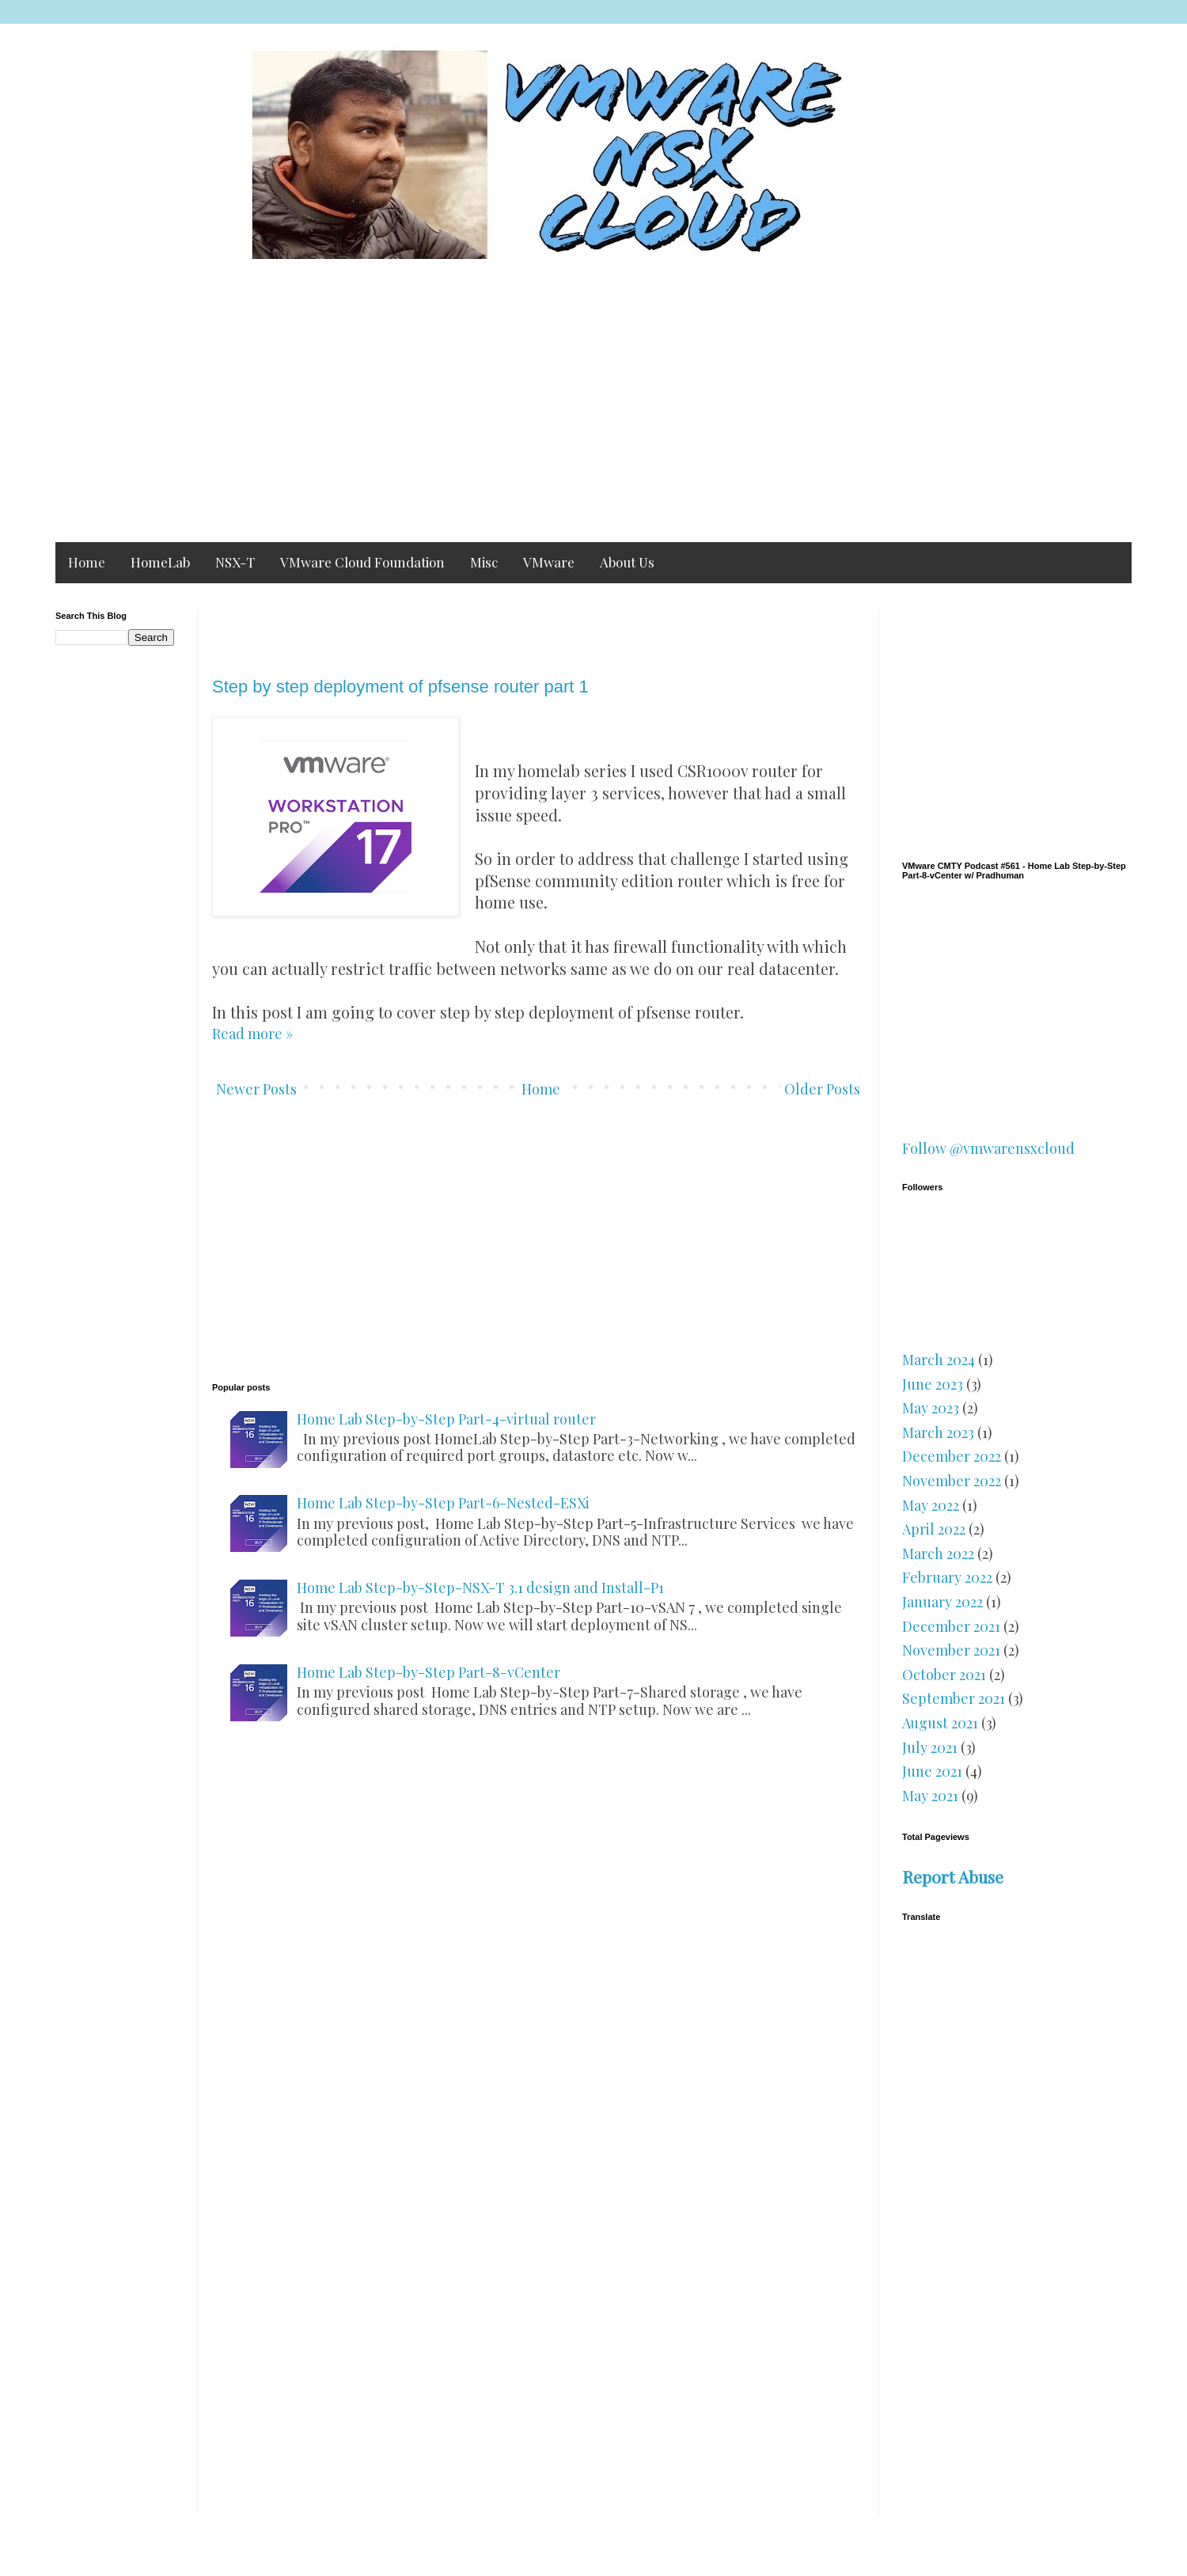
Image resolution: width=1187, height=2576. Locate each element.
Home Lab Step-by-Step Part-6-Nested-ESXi (443, 1502)
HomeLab (160, 562)
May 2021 (930, 1795)
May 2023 (930, 1407)
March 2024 (938, 1359)
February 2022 (947, 1577)
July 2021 (930, 1747)
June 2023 (932, 1384)
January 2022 (942, 1601)
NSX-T (235, 562)
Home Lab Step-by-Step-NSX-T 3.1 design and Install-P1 (480, 1587)
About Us (627, 562)
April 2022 (933, 1528)
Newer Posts (256, 1088)
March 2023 (938, 1432)
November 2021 (951, 1650)
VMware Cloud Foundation (362, 562)
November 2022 (951, 1480)
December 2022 (951, 1456)
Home (86, 562)
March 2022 (938, 1553)
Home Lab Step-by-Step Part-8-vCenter (428, 1672)
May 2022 (930, 1505)
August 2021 (940, 1722)
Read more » (252, 1033)
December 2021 (951, 1626)
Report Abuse (952, 1876)
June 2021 (932, 1771)
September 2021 (953, 1698)
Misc (484, 562)
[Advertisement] (530, 407)
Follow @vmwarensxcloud (988, 1148)
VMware (549, 562)
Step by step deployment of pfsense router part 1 (400, 686)
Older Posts (822, 1088)
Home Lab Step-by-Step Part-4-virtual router (446, 1418)
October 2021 (944, 1674)
